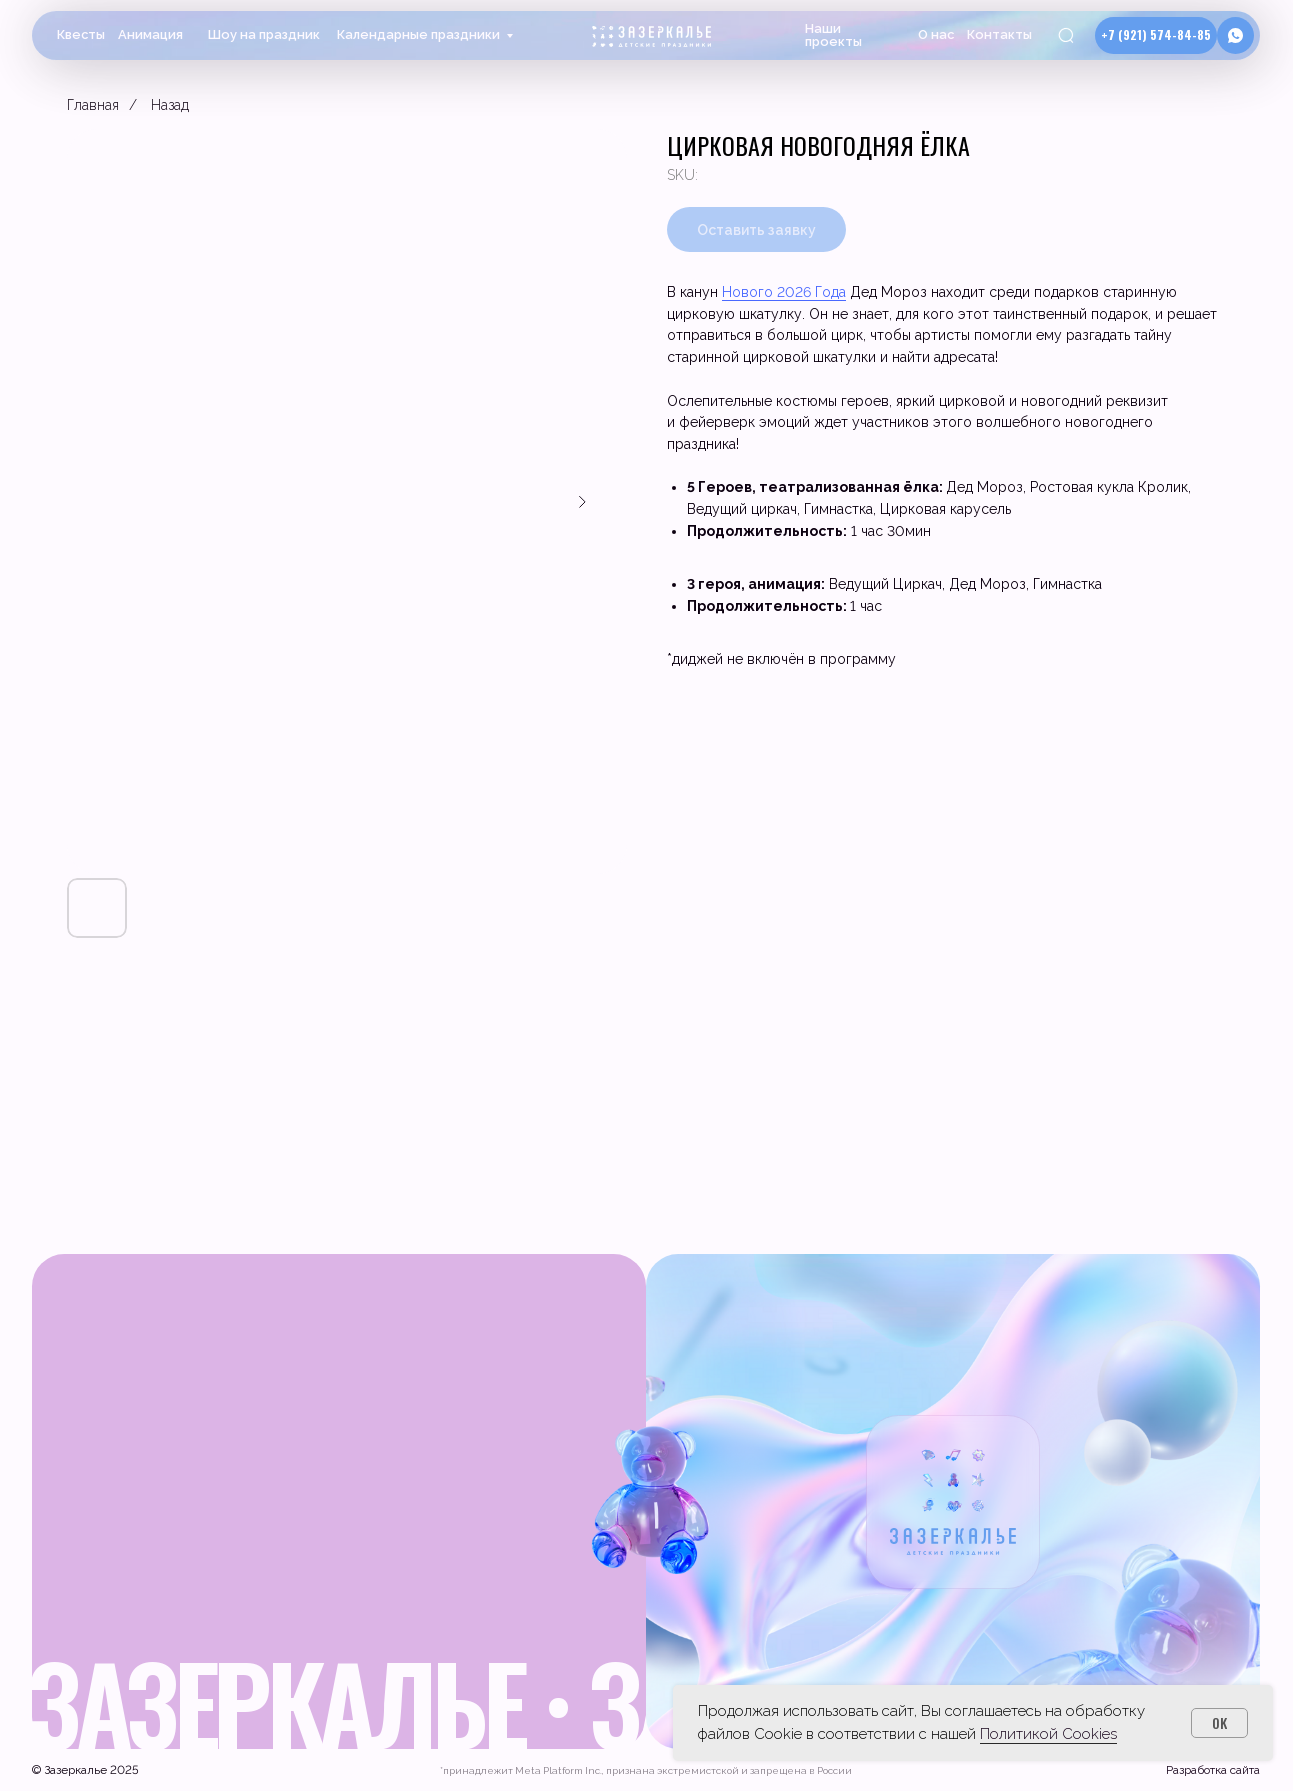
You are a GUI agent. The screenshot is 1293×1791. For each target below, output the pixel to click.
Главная (93, 105)
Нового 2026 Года (784, 292)
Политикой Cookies (1048, 1734)
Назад (170, 105)
